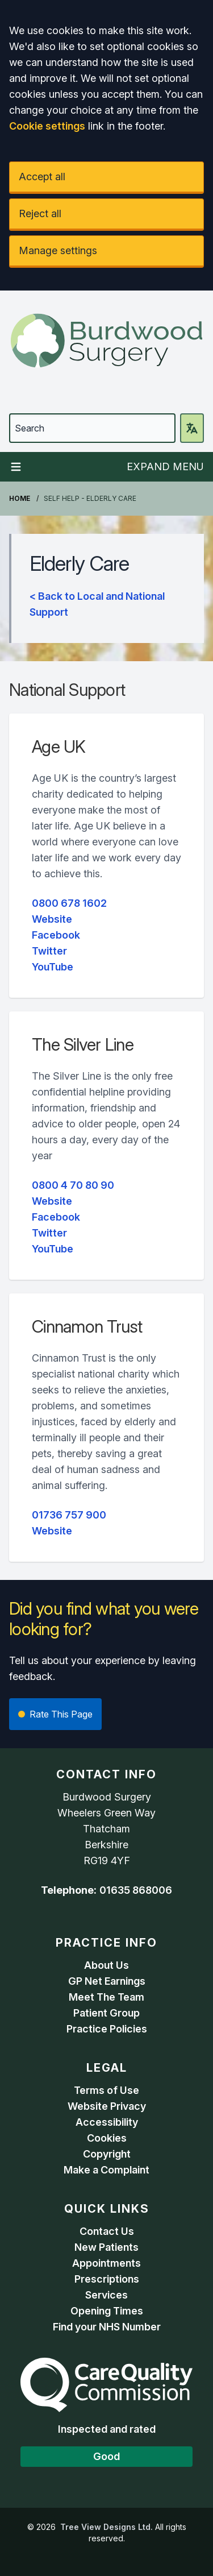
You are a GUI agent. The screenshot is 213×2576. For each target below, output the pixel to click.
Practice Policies (106, 2029)
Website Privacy (107, 2106)
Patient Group (106, 2013)
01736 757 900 (69, 1515)
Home (19, 498)
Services (106, 2295)
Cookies (107, 2138)
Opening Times (106, 2311)
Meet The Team (106, 1997)
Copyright (107, 2154)
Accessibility (107, 2122)
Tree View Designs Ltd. (106, 2527)
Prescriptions (106, 2279)
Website (52, 919)
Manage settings (58, 250)
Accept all (42, 176)
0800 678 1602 (69, 903)
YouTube (52, 967)
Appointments (106, 2263)
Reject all (40, 213)
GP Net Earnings (106, 1981)
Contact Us (107, 2231)
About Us (106, 1965)
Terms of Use (106, 2090)
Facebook (56, 935)
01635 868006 (135, 1890)
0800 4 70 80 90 (73, 1185)
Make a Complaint (106, 2170)
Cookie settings (47, 126)
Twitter (49, 951)
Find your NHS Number (107, 2327)
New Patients (106, 2247)
